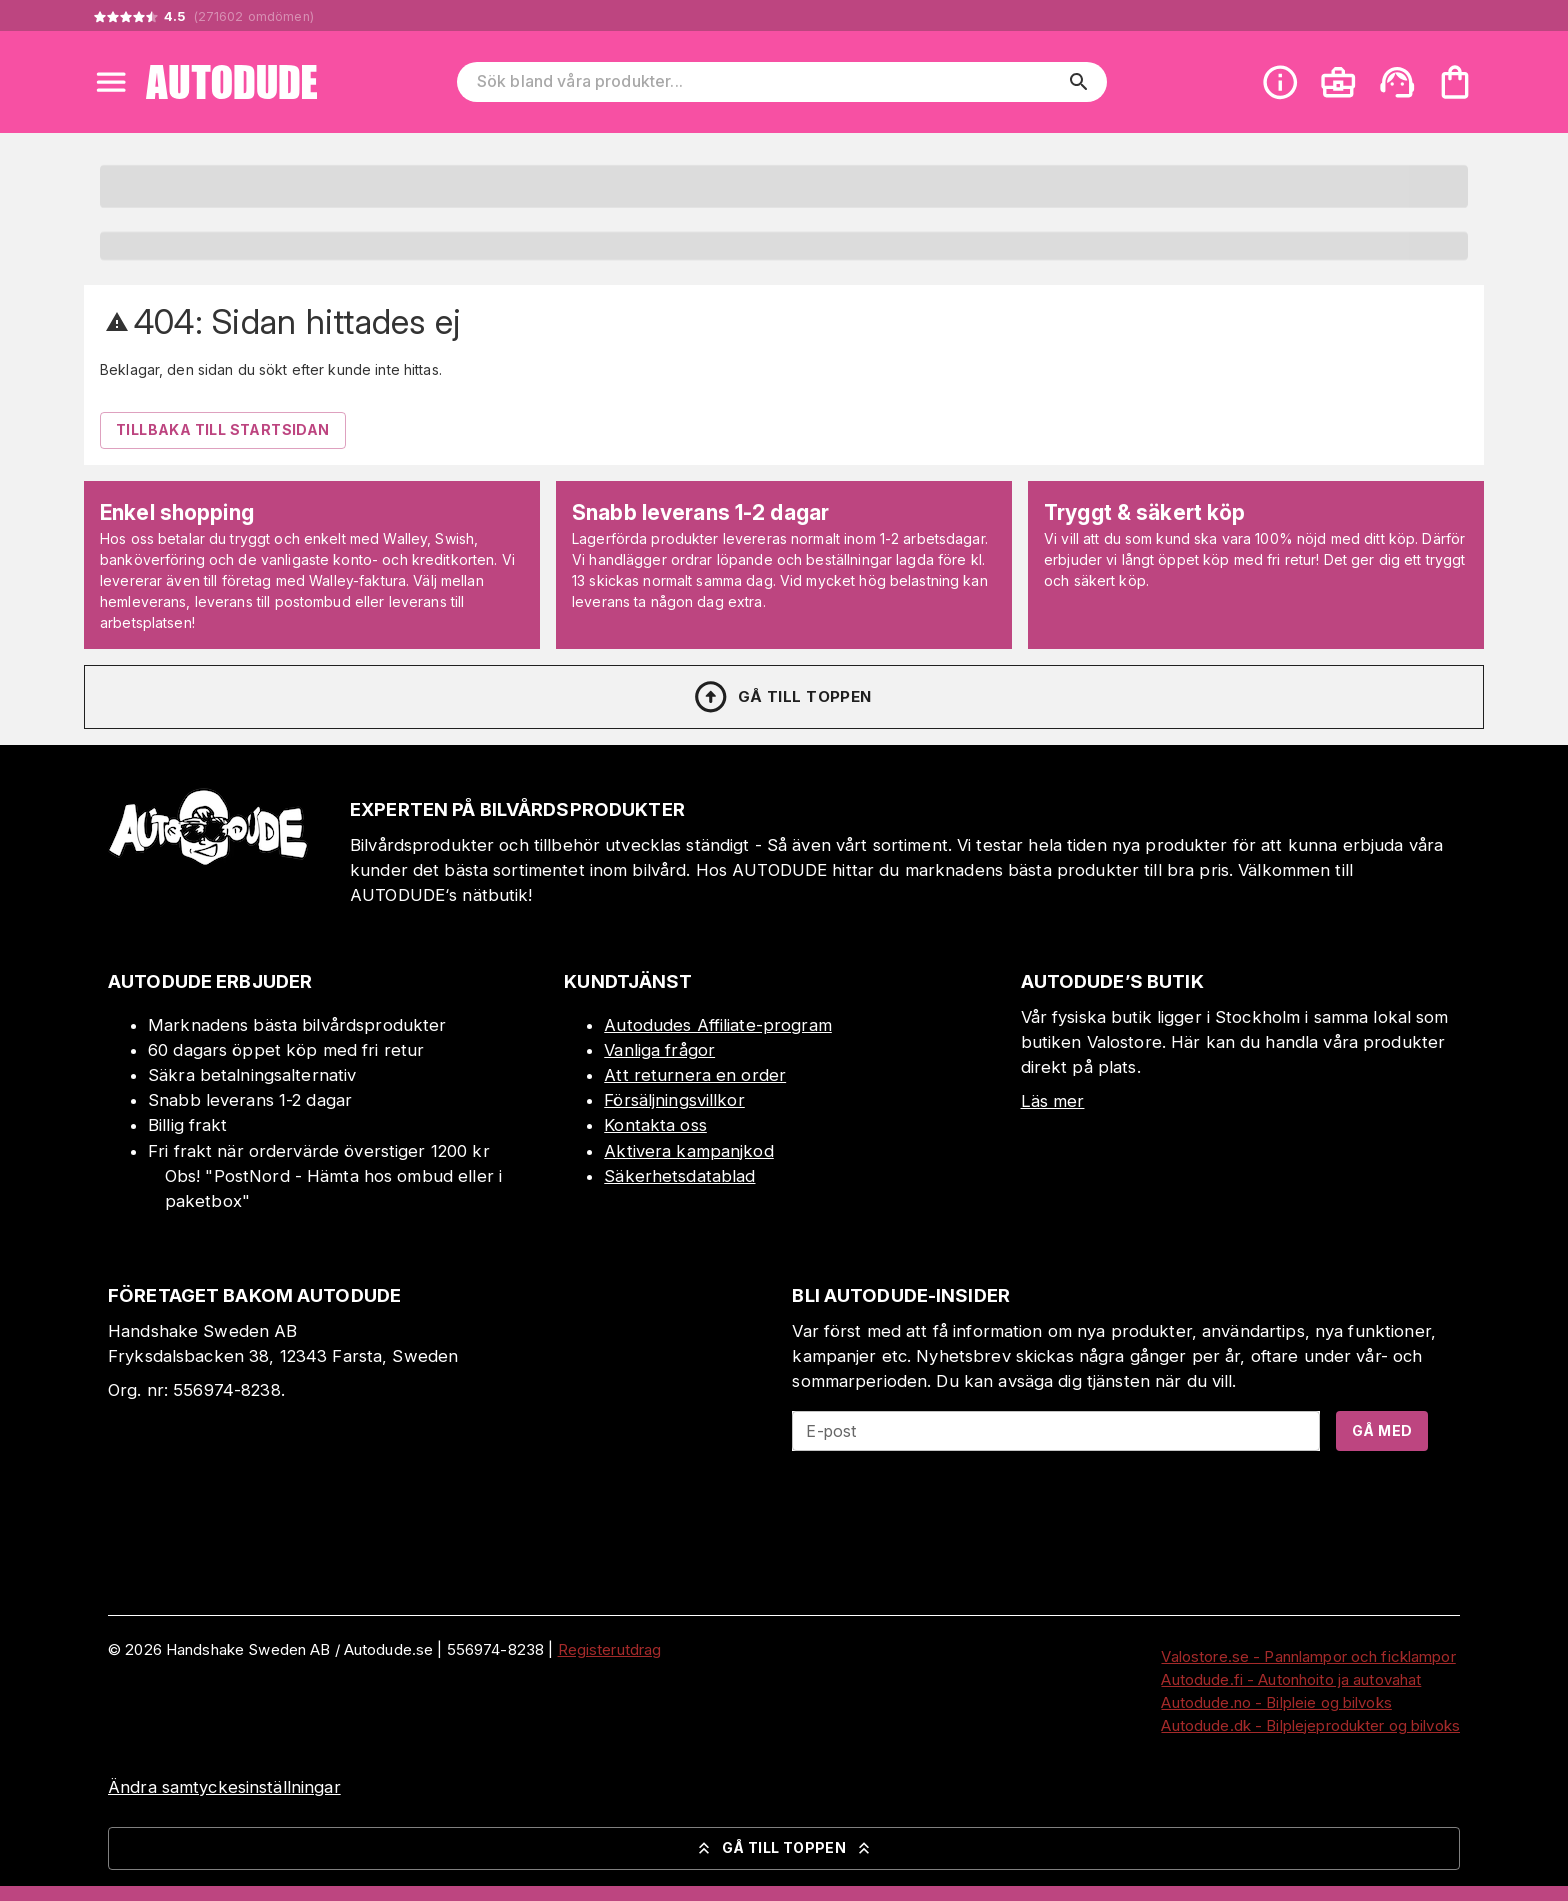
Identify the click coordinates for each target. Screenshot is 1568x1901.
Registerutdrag (610, 1649)
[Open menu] (111, 82)
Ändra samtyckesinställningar (224, 1787)
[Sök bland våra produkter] (768, 82)
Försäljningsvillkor (674, 1100)
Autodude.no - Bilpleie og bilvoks (1276, 1702)
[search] (1079, 82)
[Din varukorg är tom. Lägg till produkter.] (1455, 82)
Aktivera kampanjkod (689, 1151)
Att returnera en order (695, 1075)
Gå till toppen (782, 697)
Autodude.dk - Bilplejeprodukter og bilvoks (1310, 1725)
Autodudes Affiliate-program (718, 1025)
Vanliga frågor (659, 1050)
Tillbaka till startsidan (223, 429)
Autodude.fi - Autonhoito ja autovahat (1291, 1679)
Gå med (1382, 1430)
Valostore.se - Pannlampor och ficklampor (1308, 1656)
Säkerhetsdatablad (679, 1176)
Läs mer (1053, 1101)
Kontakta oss (655, 1125)
